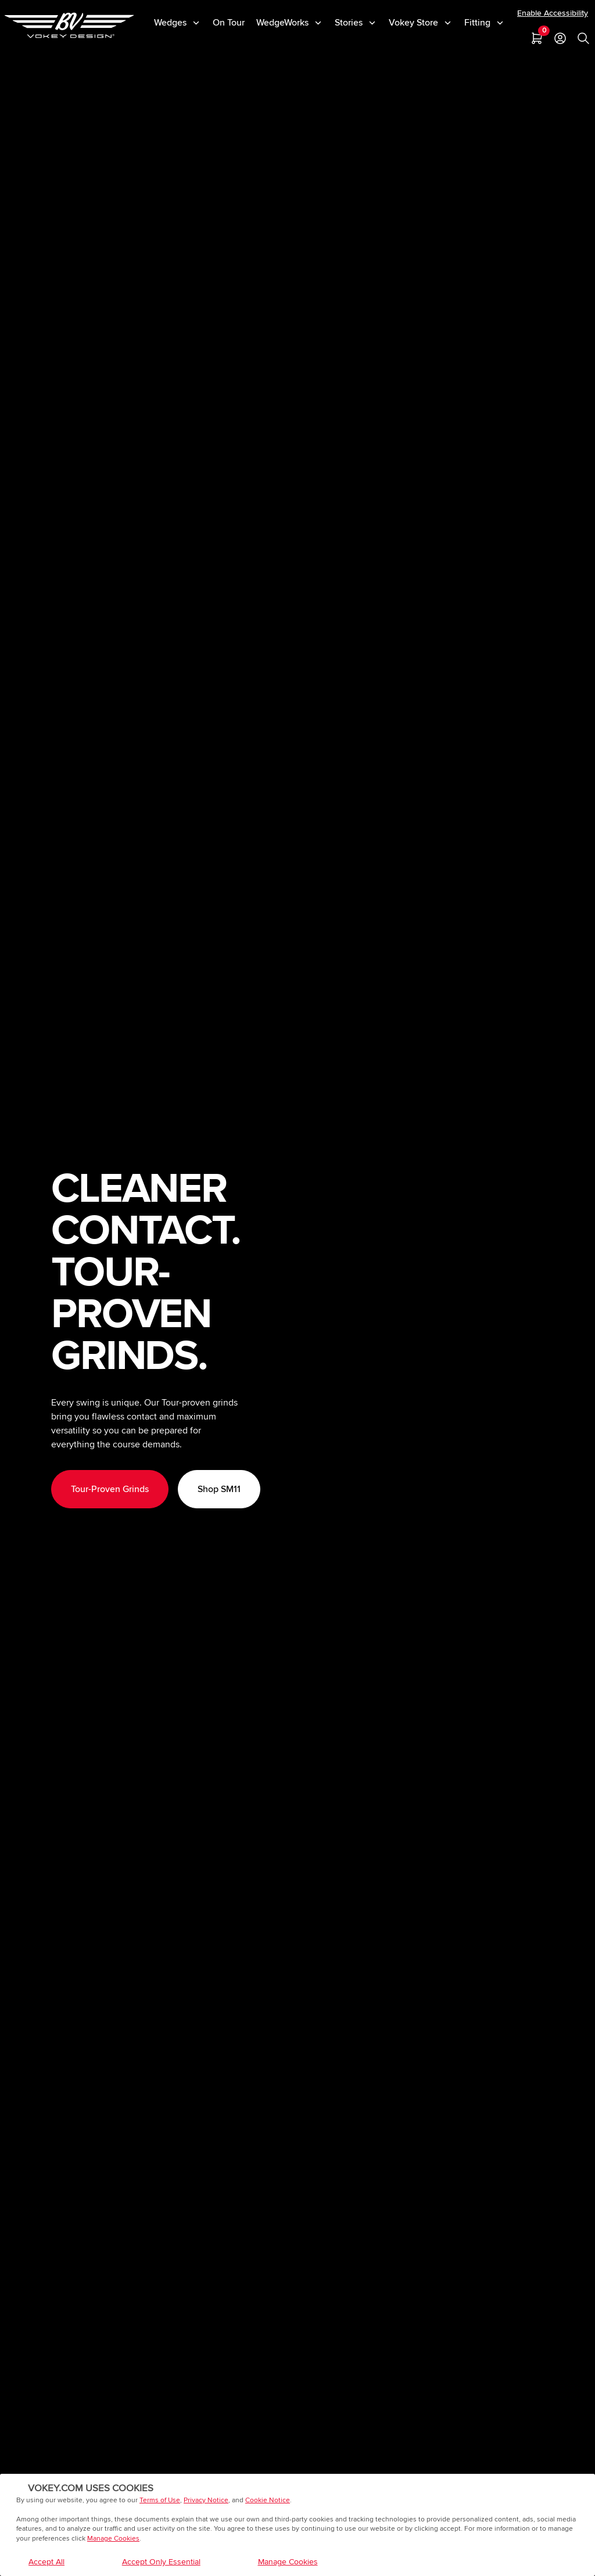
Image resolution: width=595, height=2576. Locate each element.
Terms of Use (159, 2500)
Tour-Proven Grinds (110, 1489)
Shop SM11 (219, 1489)
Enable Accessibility (552, 13)
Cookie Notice (267, 2500)
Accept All (46, 2562)
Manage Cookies (113, 2538)
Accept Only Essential (161, 2562)
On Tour (229, 22)
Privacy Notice (206, 2500)
